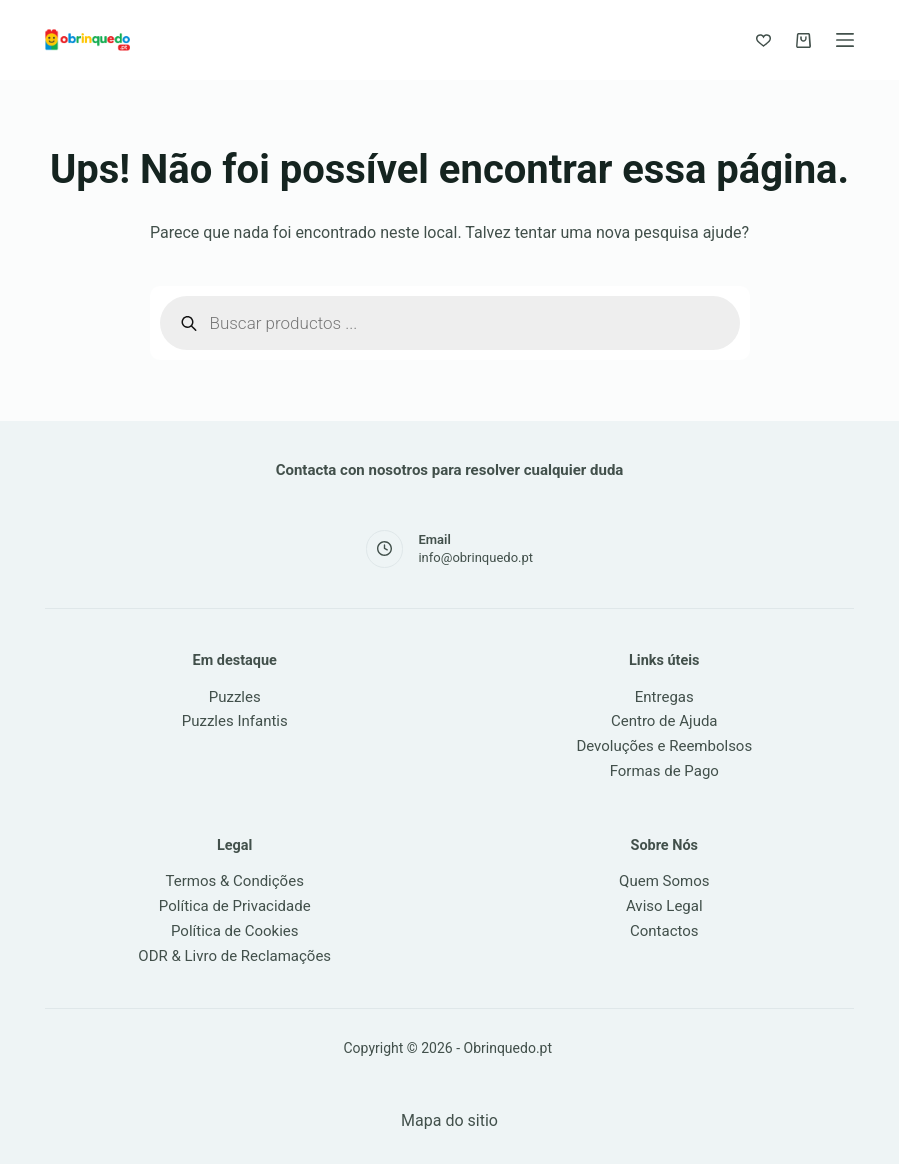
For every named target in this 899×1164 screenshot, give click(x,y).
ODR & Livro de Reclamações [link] (234, 956)
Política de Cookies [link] (235, 931)
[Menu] (845, 40)
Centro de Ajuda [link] (664, 721)
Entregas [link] (664, 697)
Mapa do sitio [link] (449, 1120)
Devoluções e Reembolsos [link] (664, 746)
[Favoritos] (763, 40)
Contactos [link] (664, 931)
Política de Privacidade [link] (235, 906)
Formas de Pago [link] (664, 771)
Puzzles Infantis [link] (235, 721)
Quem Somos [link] (664, 881)
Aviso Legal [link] (664, 906)
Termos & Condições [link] (235, 881)
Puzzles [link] (235, 697)
